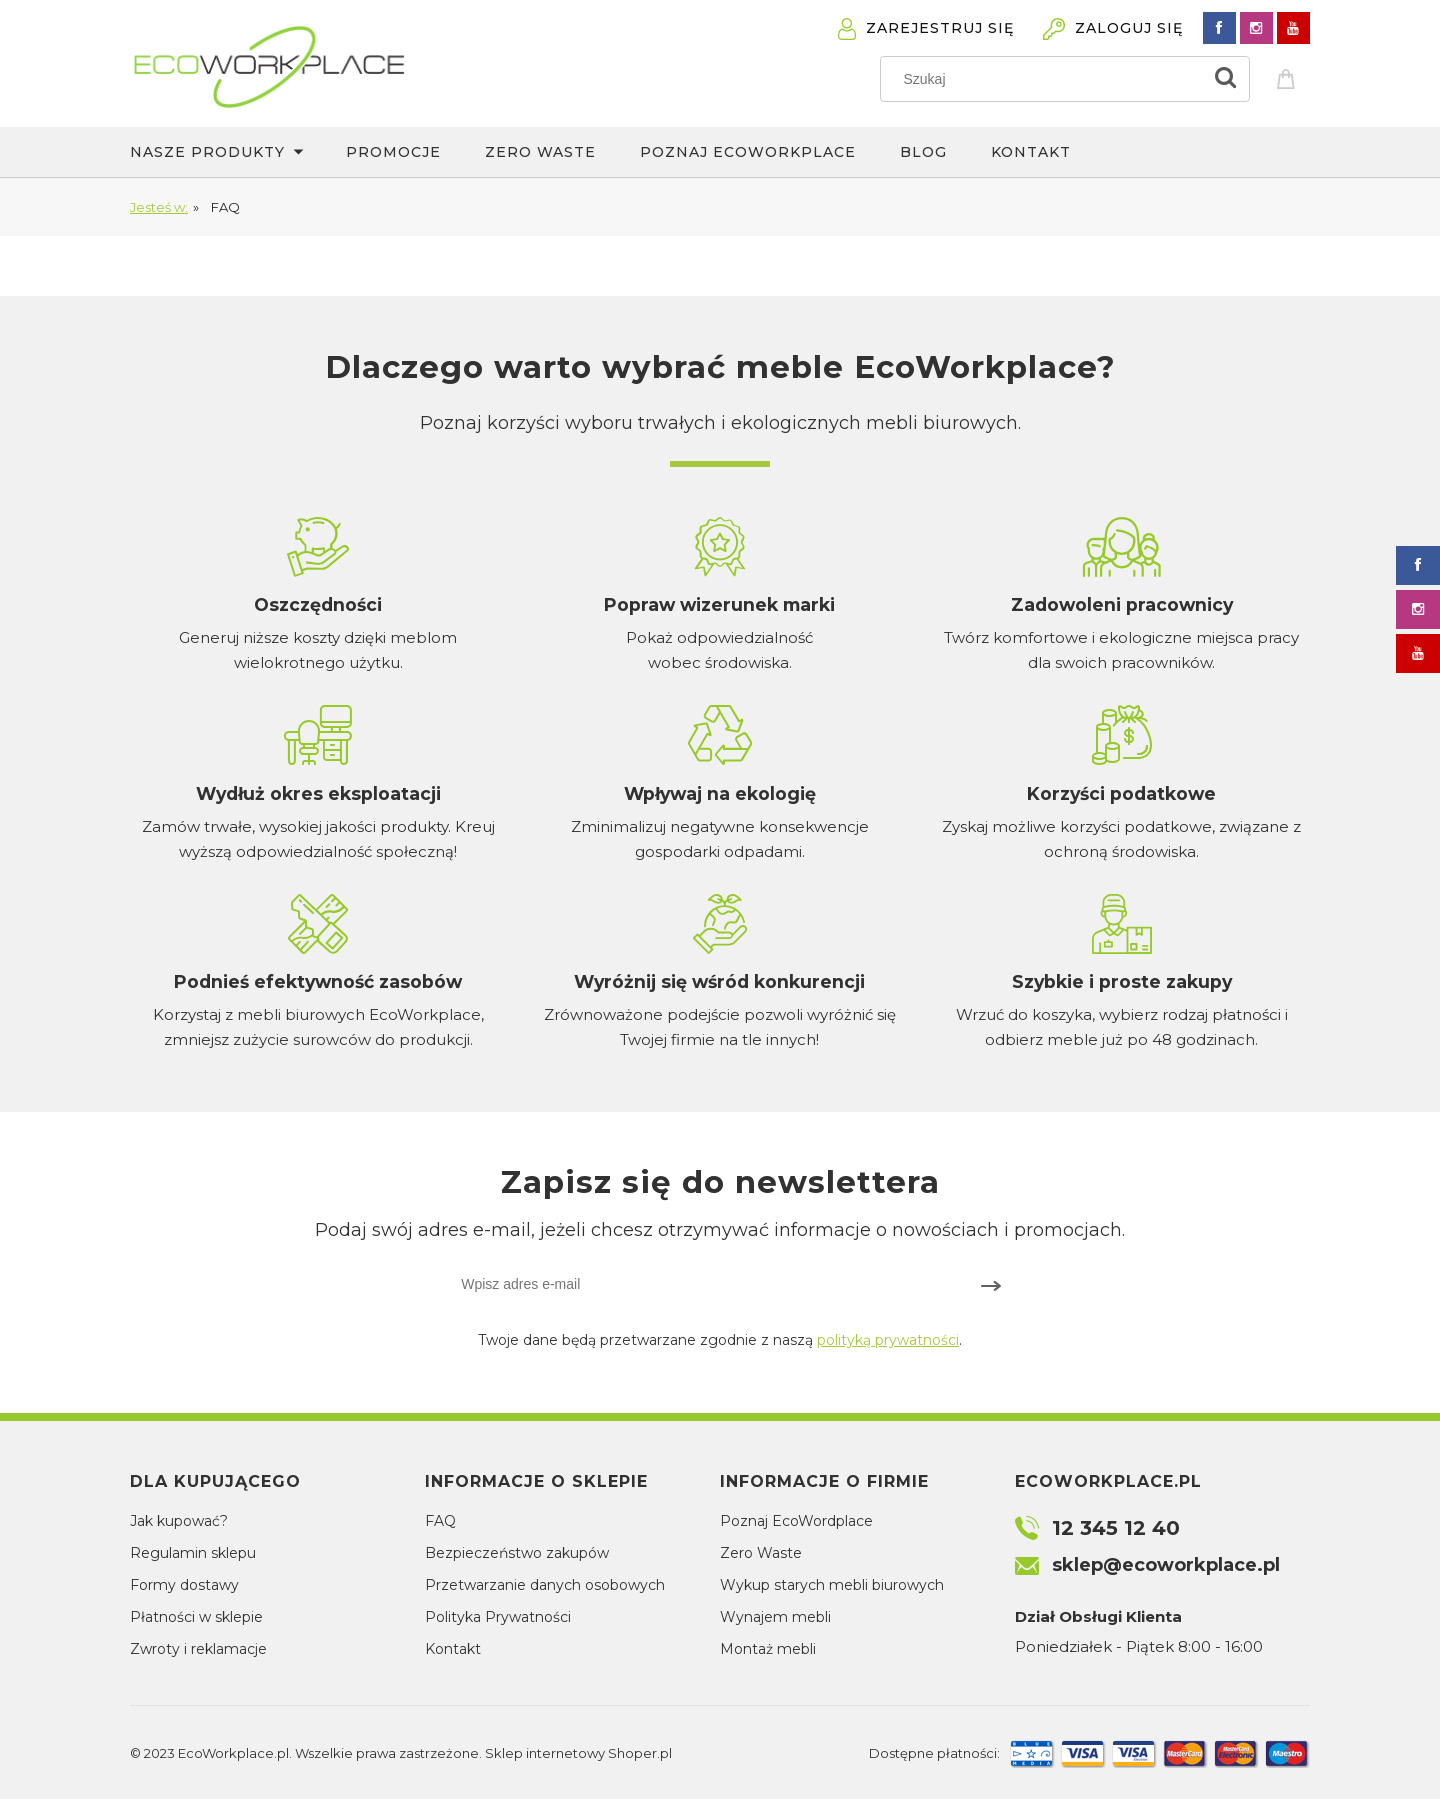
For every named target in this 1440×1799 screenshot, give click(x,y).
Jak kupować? (179, 1521)
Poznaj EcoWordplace (796, 1521)
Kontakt (453, 1649)
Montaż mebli (768, 1649)
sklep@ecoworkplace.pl (1166, 1565)
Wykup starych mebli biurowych (832, 1585)
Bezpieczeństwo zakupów (517, 1553)
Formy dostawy (184, 1585)
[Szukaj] (1226, 79)
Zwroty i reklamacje (198, 1649)
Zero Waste (761, 1553)
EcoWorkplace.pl (233, 1753)
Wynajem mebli (775, 1617)
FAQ (440, 1521)
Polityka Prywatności (498, 1617)
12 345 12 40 (1116, 1528)
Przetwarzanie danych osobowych (545, 1585)
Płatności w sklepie (196, 1617)
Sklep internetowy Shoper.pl (578, 1753)
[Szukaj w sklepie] (1045, 79)
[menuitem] (238, 152)
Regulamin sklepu (193, 1553)
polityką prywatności (888, 1340)
